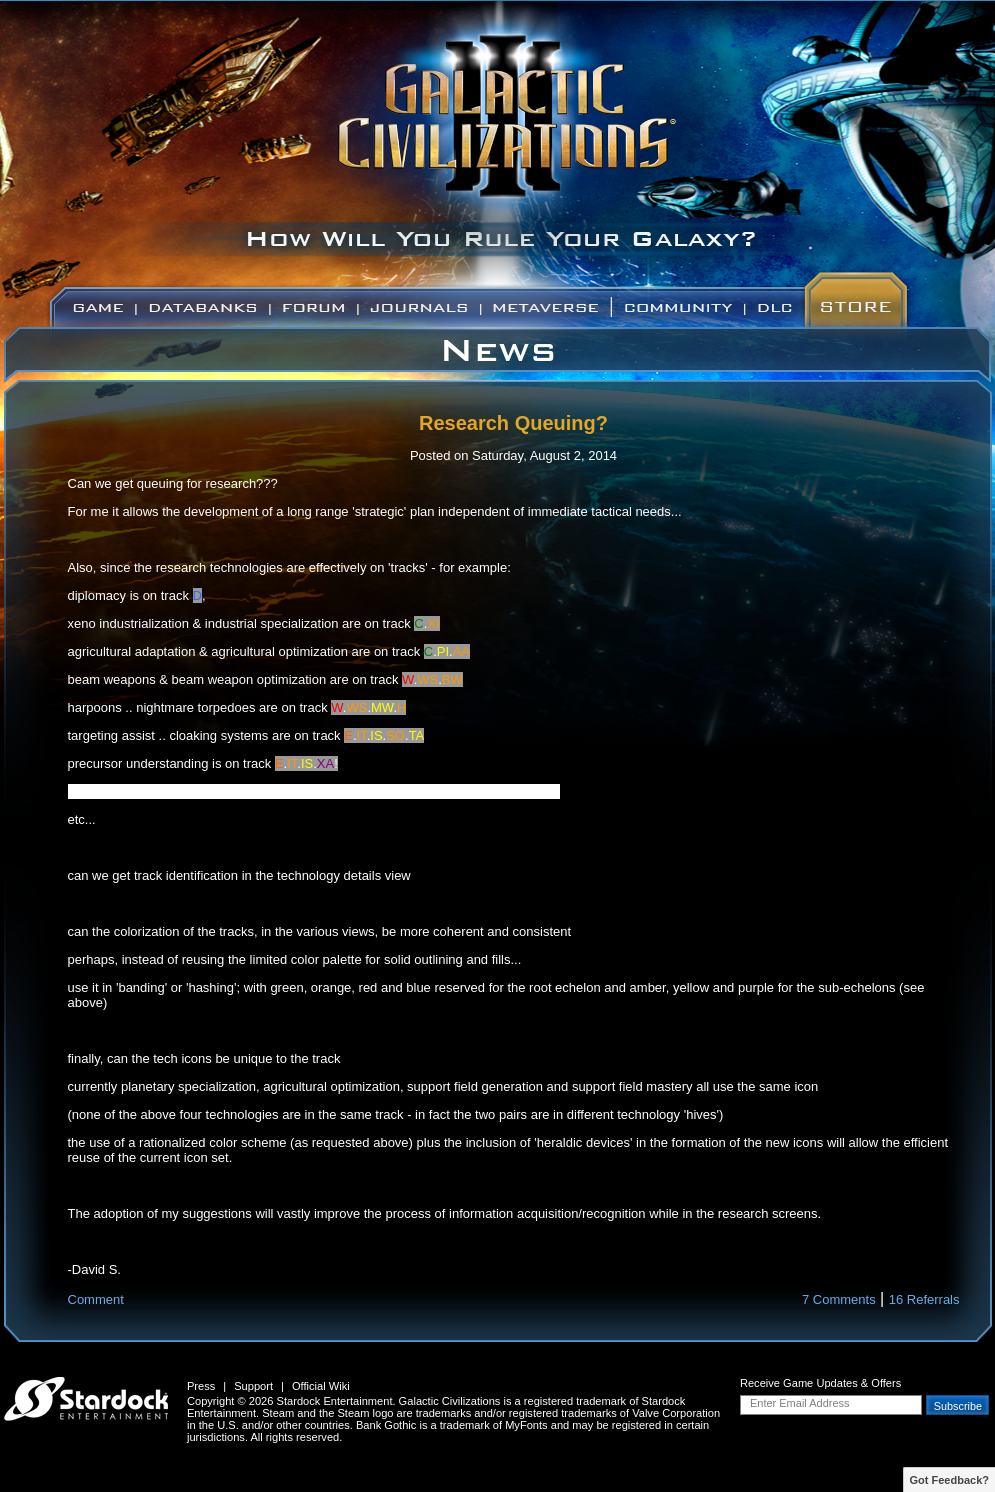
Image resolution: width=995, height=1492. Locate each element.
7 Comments (839, 1299)
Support (253, 1386)
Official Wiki (321, 1386)
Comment (96, 1299)
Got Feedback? (949, 1480)
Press (201, 1386)
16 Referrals (924, 1299)
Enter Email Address (800, 1403)
